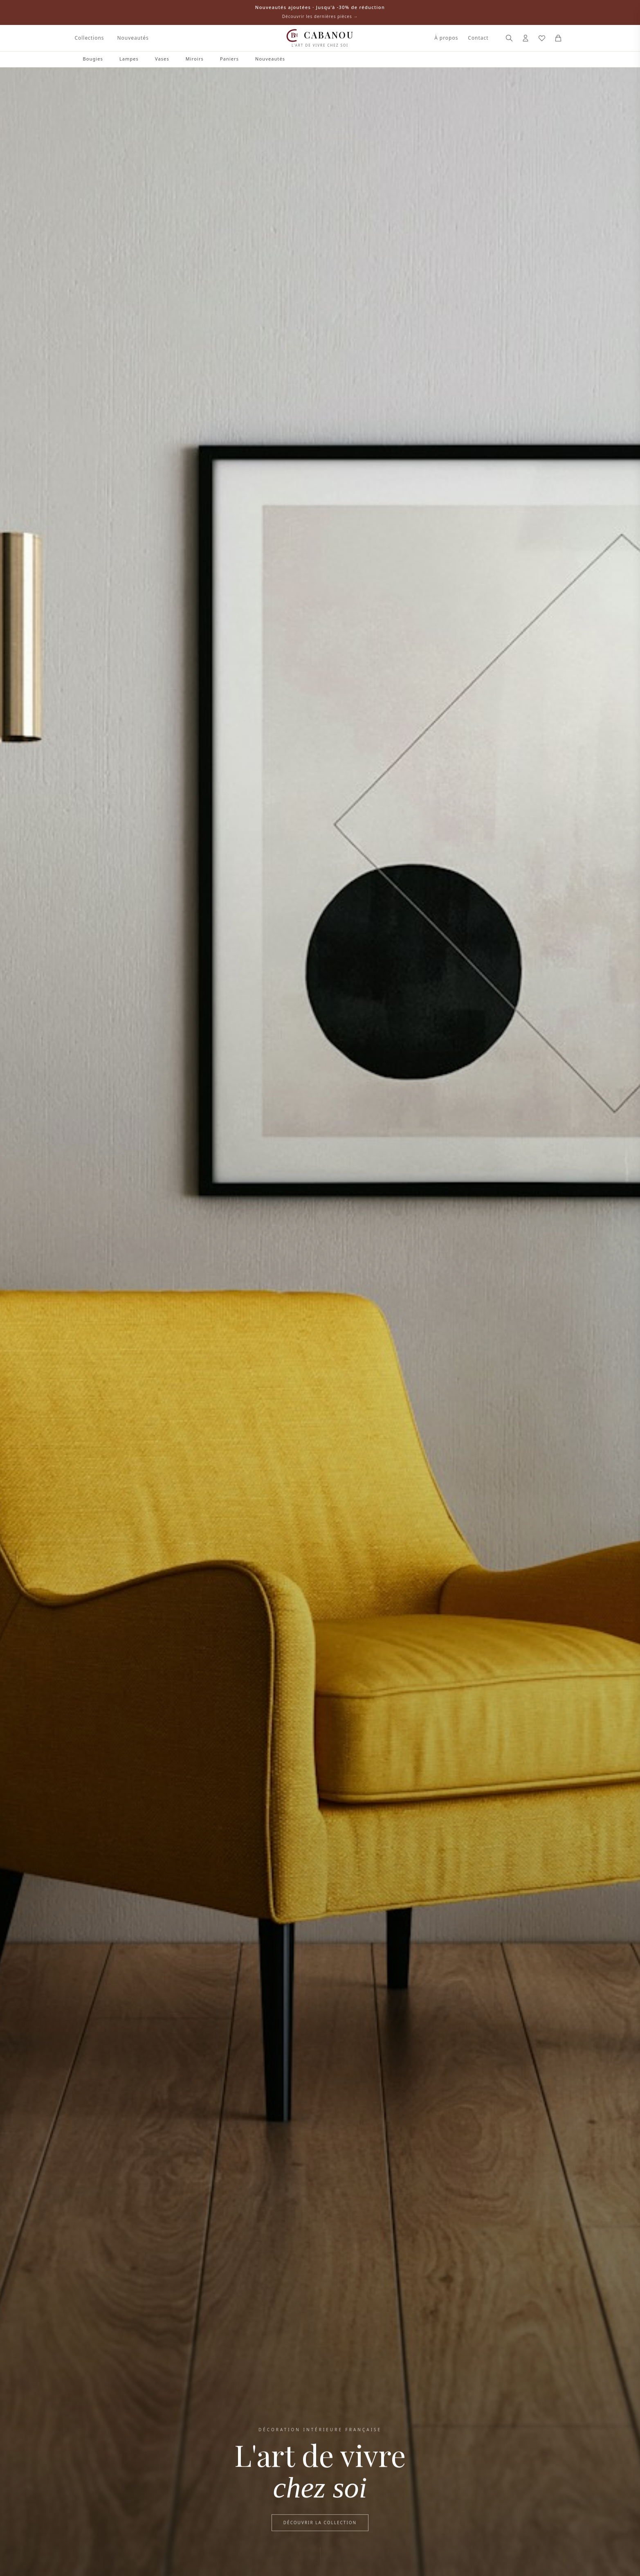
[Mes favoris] (541, 38)
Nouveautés (132, 37)
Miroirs (195, 59)
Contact (478, 37)
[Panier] (558, 38)
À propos (446, 37)
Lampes (129, 59)
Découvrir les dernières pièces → (320, 16)
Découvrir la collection (320, 2524)
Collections (89, 37)
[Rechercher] (509, 38)
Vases (162, 59)
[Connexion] (525, 38)
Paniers (229, 59)
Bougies (93, 59)
